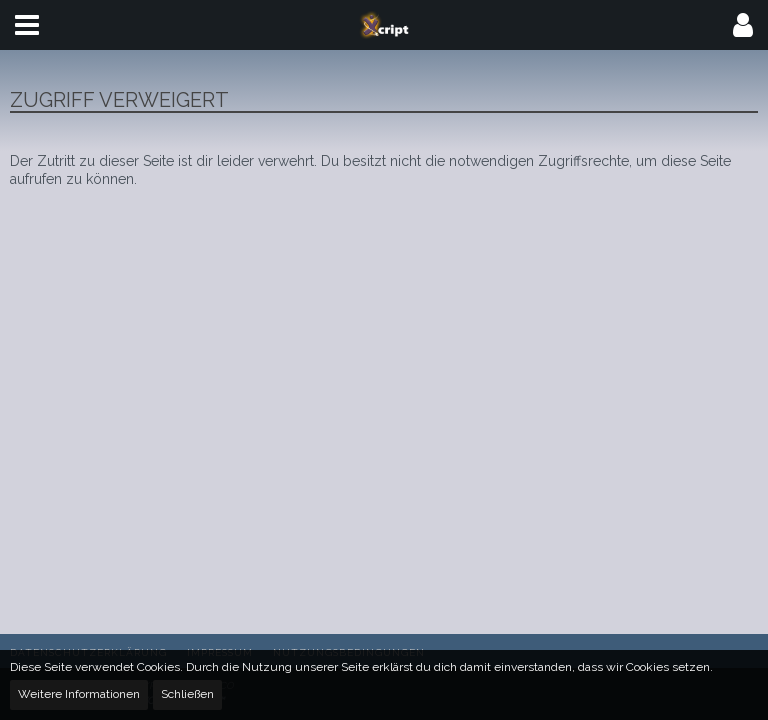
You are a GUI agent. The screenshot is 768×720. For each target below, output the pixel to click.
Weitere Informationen (79, 694)
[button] (27, 25)
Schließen (187, 694)
